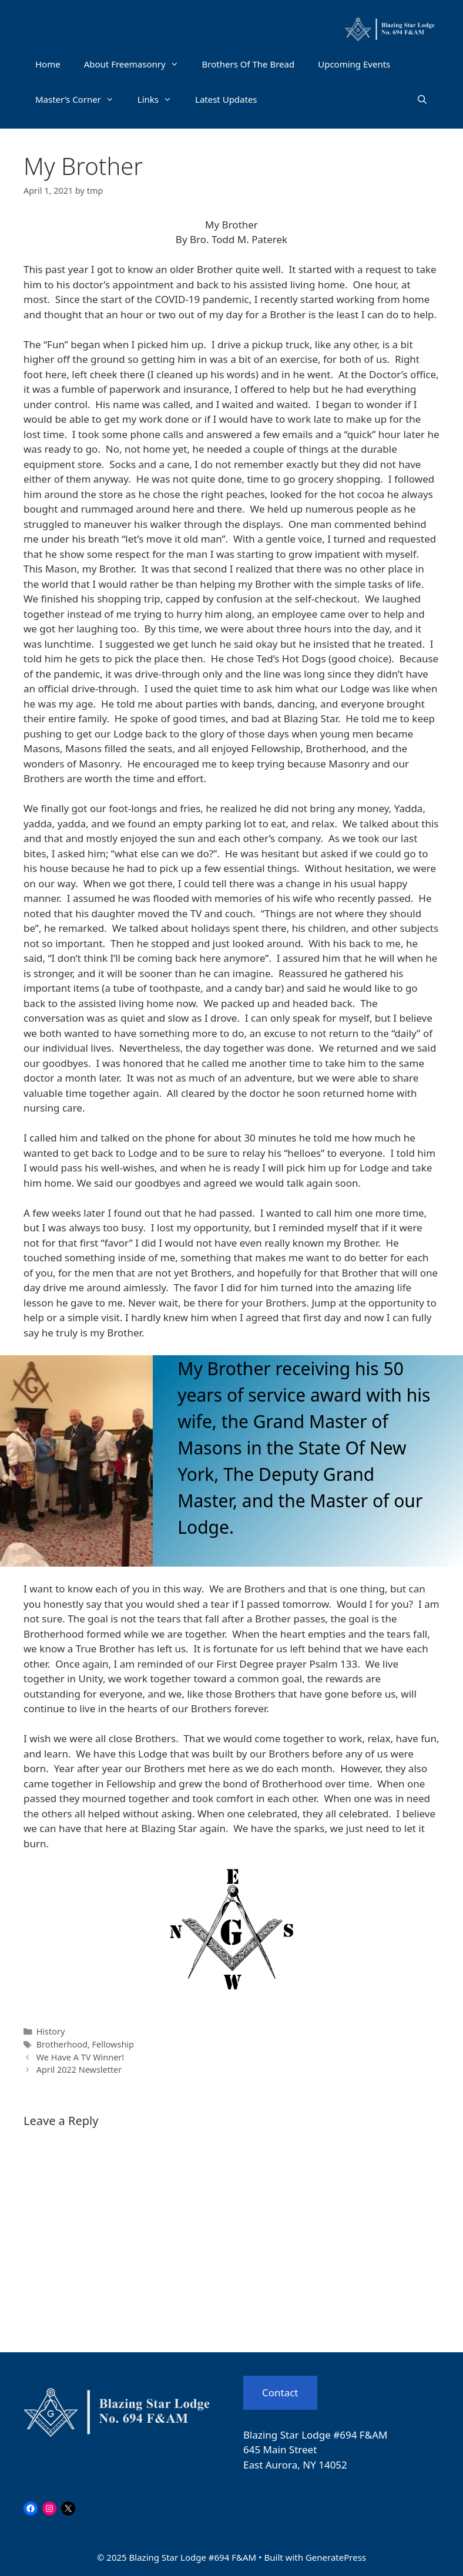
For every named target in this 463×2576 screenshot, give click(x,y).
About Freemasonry (137, 64)
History (50, 2031)
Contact (280, 2392)
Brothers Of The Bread (248, 64)
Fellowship (113, 2044)
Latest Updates (226, 99)
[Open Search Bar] (422, 99)
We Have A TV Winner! (80, 2057)
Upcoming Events (354, 64)
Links (160, 99)
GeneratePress (336, 2557)
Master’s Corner (80, 99)
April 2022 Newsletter (79, 2069)
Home (48, 64)
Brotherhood (62, 2044)
